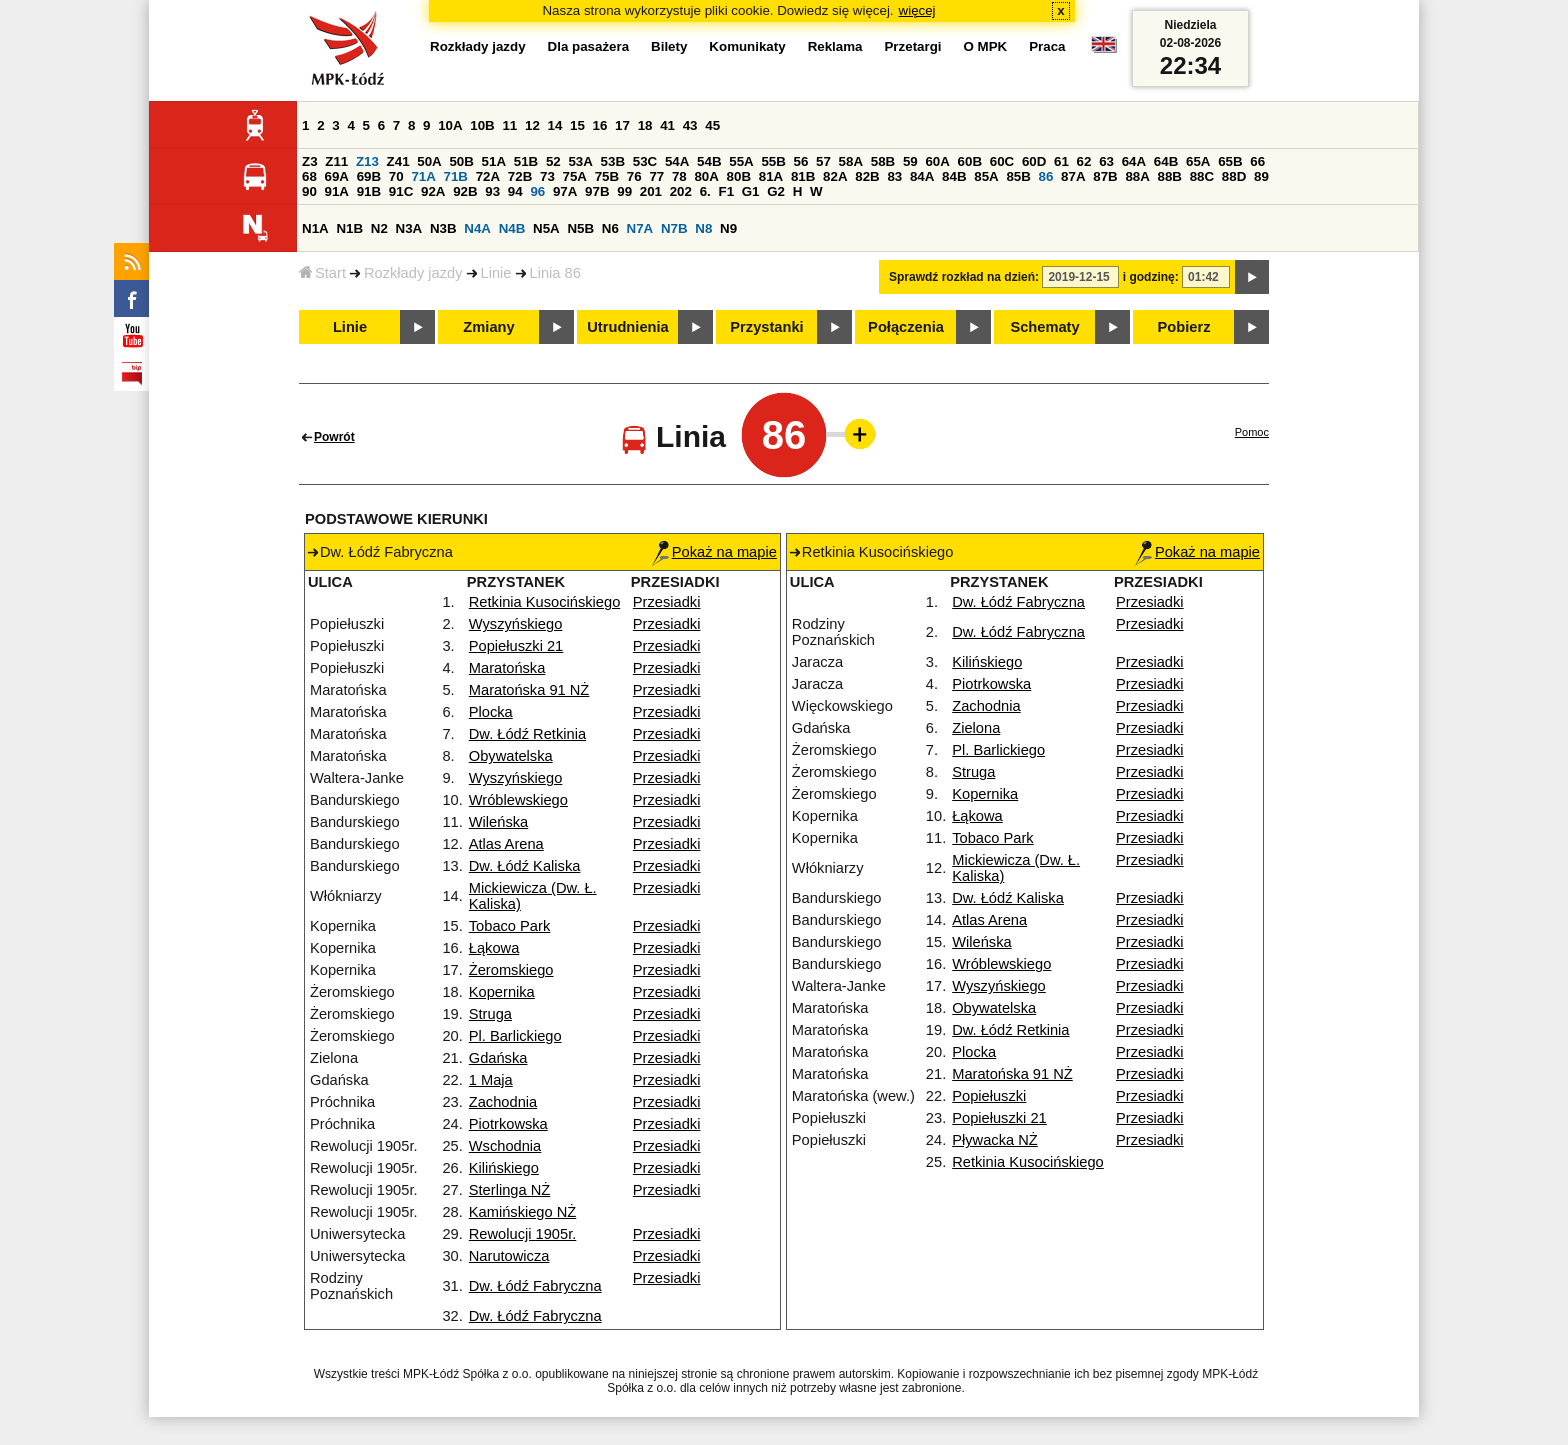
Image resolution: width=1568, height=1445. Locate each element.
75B (607, 176)
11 (509, 125)
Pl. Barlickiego (515, 1036)
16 (600, 125)
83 (894, 176)
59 (910, 161)
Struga (490, 1014)
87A (1073, 176)
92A (433, 191)
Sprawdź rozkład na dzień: (964, 277)
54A (677, 161)
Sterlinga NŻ (509, 1190)
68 (309, 176)
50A (429, 161)
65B (1230, 161)
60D (1034, 161)
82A (835, 176)
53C (645, 161)
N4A (477, 228)
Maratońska (507, 668)
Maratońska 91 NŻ (529, 690)
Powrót (334, 437)
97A (565, 191)
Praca (1047, 46)
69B (369, 176)
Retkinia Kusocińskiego (545, 602)
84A (922, 176)
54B (709, 161)
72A (488, 176)
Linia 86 (555, 273)
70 (396, 176)
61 (1061, 161)
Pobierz (1184, 327)
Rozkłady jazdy (413, 273)
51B (526, 161)
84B (954, 176)
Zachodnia (503, 1102)
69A (337, 176)
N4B (512, 228)
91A (337, 191)
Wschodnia (505, 1146)
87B (1105, 176)
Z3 (310, 161)
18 (645, 125)
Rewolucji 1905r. (523, 1234)
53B (613, 161)
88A (1137, 176)
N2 (379, 228)
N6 (610, 228)
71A (423, 176)
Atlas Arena (506, 844)
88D (1234, 176)
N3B (443, 228)
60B (970, 161)
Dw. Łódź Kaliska (525, 866)
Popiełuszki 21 (516, 646)
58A (851, 161)
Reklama (835, 46)
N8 (703, 228)
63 (1106, 161)
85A (986, 176)
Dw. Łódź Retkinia (527, 734)
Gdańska (498, 1058)
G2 (776, 191)
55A (741, 161)
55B (773, 161)
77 (656, 176)
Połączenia (906, 327)
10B (482, 125)
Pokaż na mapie (714, 552)
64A (1134, 161)
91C (401, 191)
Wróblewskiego (518, 800)
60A (937, 161)
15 (577, 125)
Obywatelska (511, 756)
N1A (315, 228)
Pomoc (1252, 432)
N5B (580, 228)
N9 (728, 228)
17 (622, 125)
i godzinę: (1151, 277)
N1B (349, 228)
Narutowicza (509, 1256)
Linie (496, 273)
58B (883, 161)
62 (1084, 161)
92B (465, 191)
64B (1166, 161)
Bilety (669, 46)
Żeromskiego (511, 970)
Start (322, 273)
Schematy (1044, 327)
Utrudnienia (627, 327)
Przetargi (912, 46)
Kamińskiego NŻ (523, 1212)
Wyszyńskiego (516, 624)
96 (537, 191)
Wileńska (498, 822)
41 (667, 125)
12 (532, 125)
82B (867, 176)
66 (1257, 161)
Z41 (398, 161)
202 (681, 191)
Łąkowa (494, 948)
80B (739, 176)
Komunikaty (747, 46)
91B (369, 191)
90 (309, 191)
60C (1002, 161)
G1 (751, 191)
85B (1018, 176)
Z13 (367, 161)
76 (634, 176)
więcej (917, 10)
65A (1198, 161)
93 (492, 191)
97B (597, 191)
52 (553, 161)
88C (1202, 176)
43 (690, 125)
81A (771, 176)
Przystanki (766, 327)
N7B (674, 228)
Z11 (336, 161)
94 (515, 191)
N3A (409, 228)
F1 (726, 191)
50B (461, 161)
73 (547, 176)
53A (580, 161)
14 (555, 125)
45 (712, 125)
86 (1046, 176)
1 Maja (491, 1080)
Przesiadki (667, 602)
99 (624, 191)
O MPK (986, 46)
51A (494, 161)
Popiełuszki (989, 1096)
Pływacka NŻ (995, 1140)
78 (679, 176)
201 (651, 191)
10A (450, 125)
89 (1261, 176)
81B (803, 176)
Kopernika (502, 992)
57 (823, 161)
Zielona (976, 728)
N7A (640, 228)
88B (1170, 176)
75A (575, 176)
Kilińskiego (504, 1168)
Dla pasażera (589, 46)
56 (801, 161)
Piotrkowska (508, 1124)
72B (520, 176)
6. (705, 191)
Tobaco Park (509, 926)
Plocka (491, 712)
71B (456, 176)
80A (706, 176)
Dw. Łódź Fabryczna (535, 1286)
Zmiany (488, 327)
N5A (546, 228)
